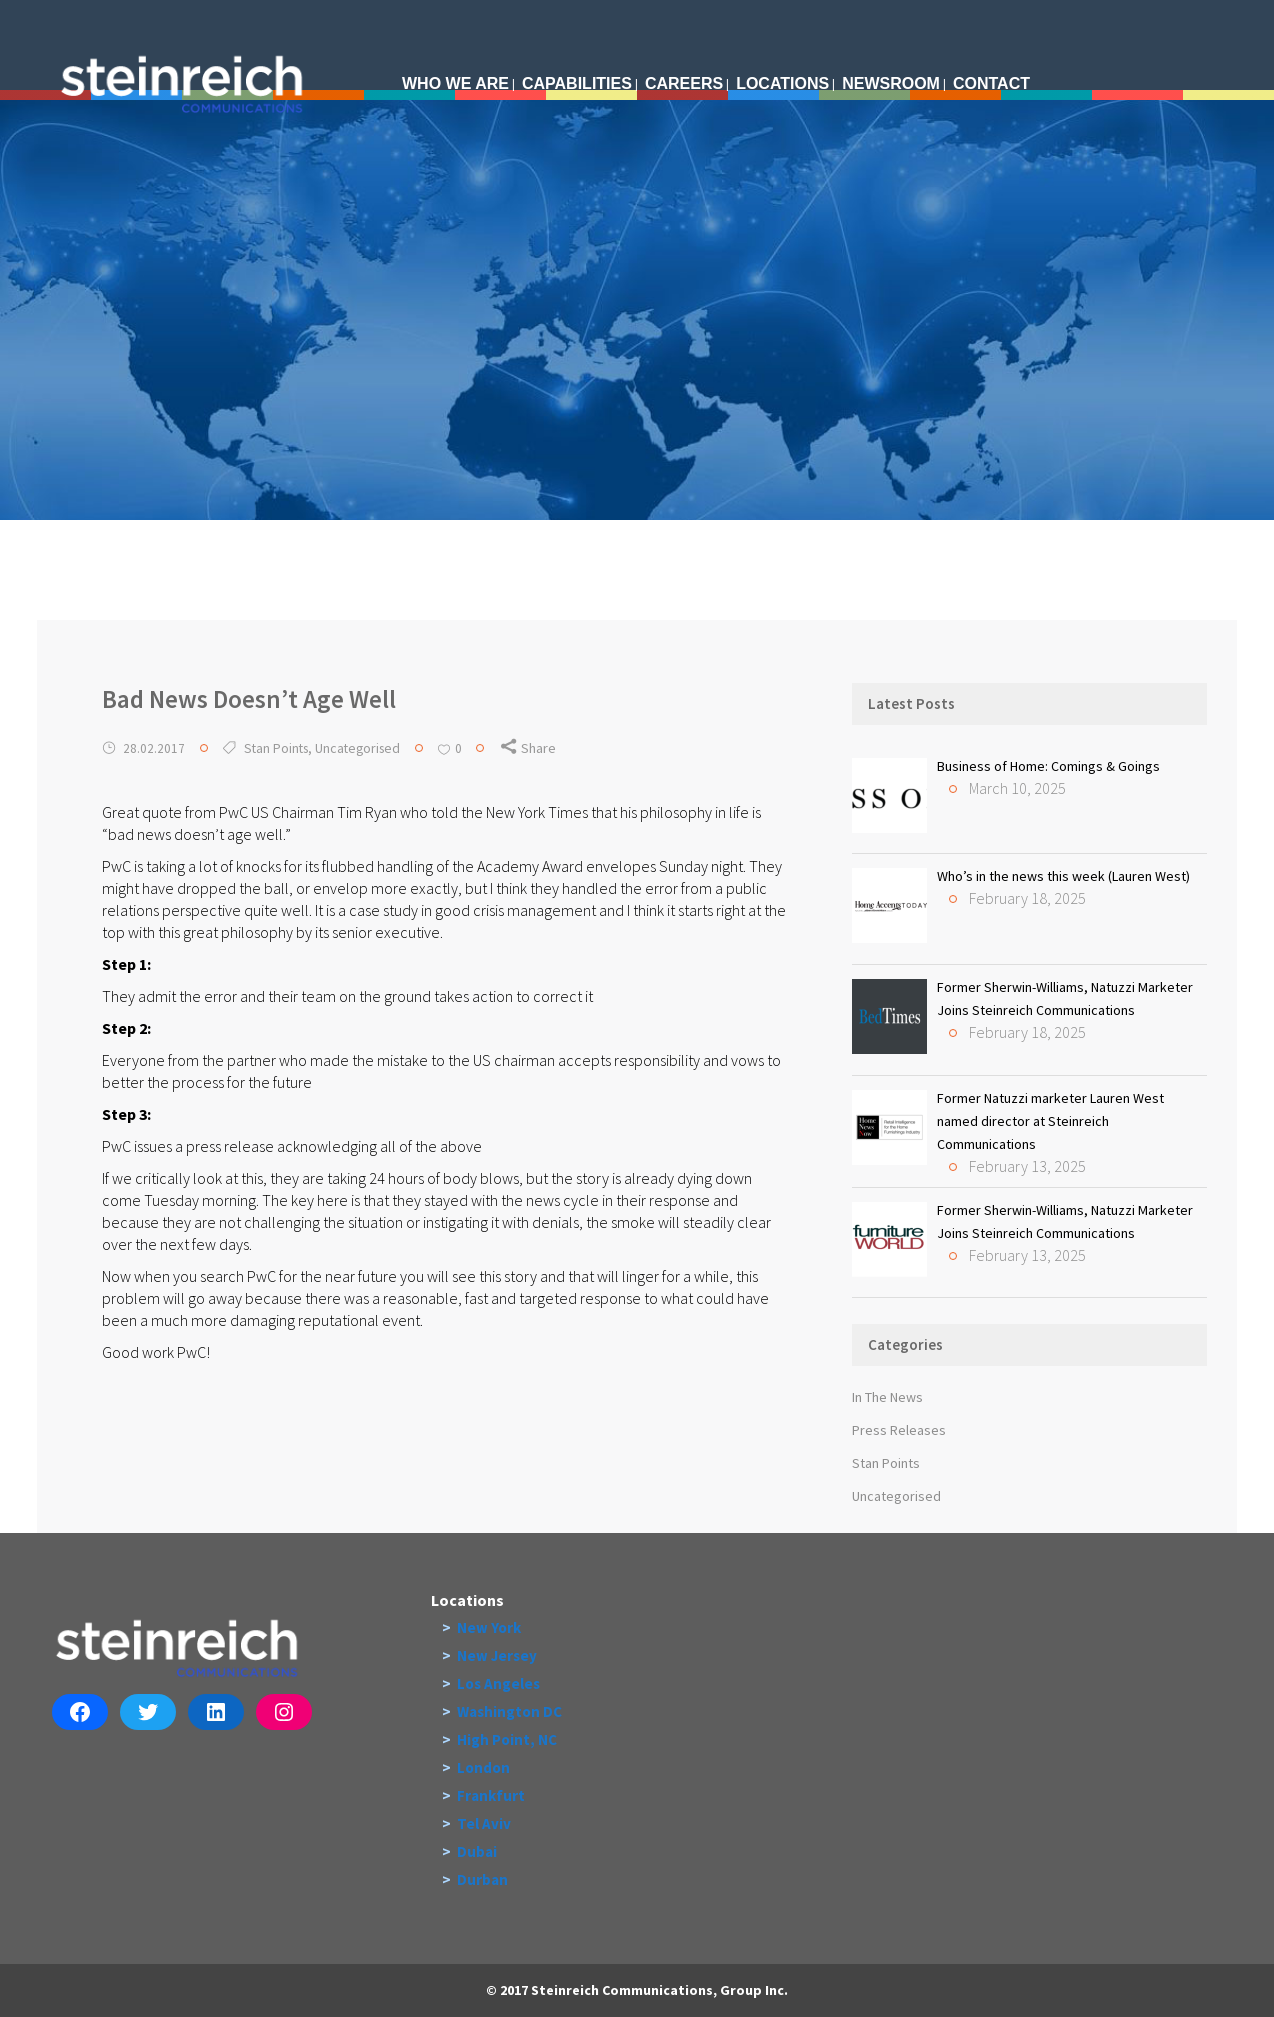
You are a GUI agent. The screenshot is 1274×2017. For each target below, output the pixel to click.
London (483, 1767)
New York (489, 1627)
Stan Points (276, 748)
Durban (482, 1879)
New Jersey (497, 1655)
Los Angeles (498, 1683)
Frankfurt (491, 1795)
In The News (887, 1397)
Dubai (477, 1851)
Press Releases (899, 1430)
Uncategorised (357, 748)
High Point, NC (507, 1739)
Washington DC (509, 1711)
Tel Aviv (484, 1823)
